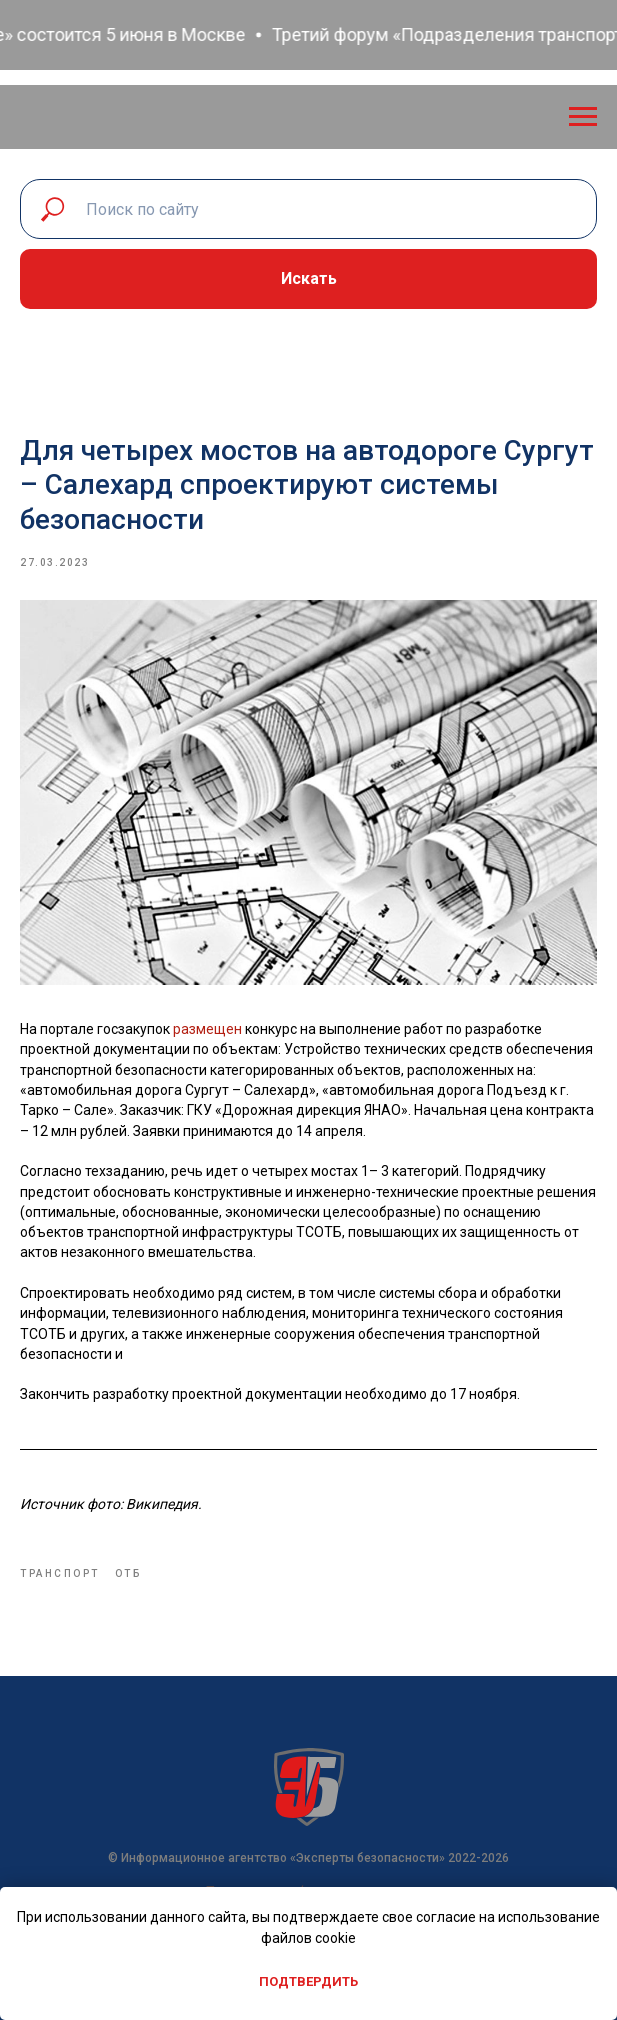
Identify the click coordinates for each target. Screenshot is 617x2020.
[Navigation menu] (583, 117)
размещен (209, 1029)
